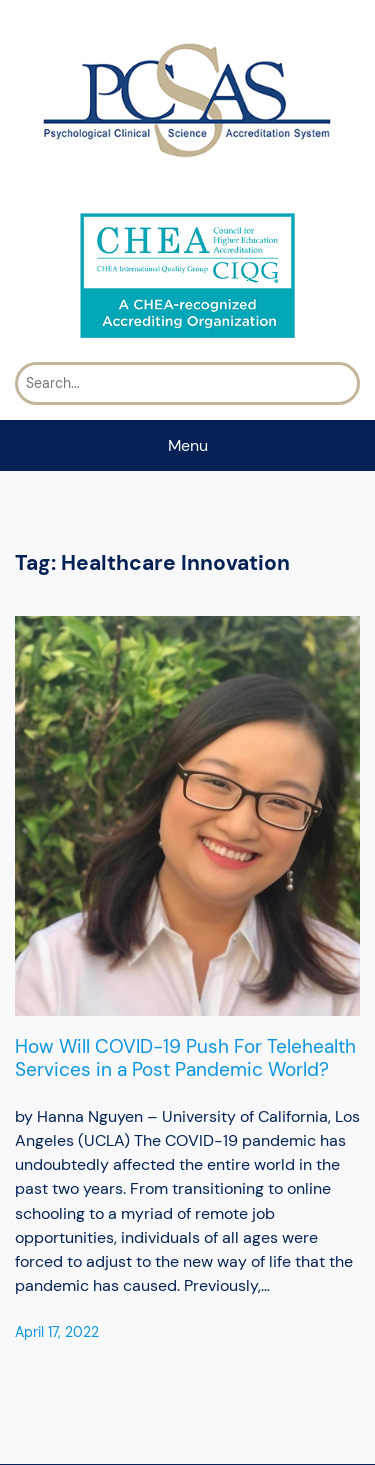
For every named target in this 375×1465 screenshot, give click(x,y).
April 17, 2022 (57, 1332)
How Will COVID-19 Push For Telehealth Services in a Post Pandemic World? (185, 1058)
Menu (188, 445)
